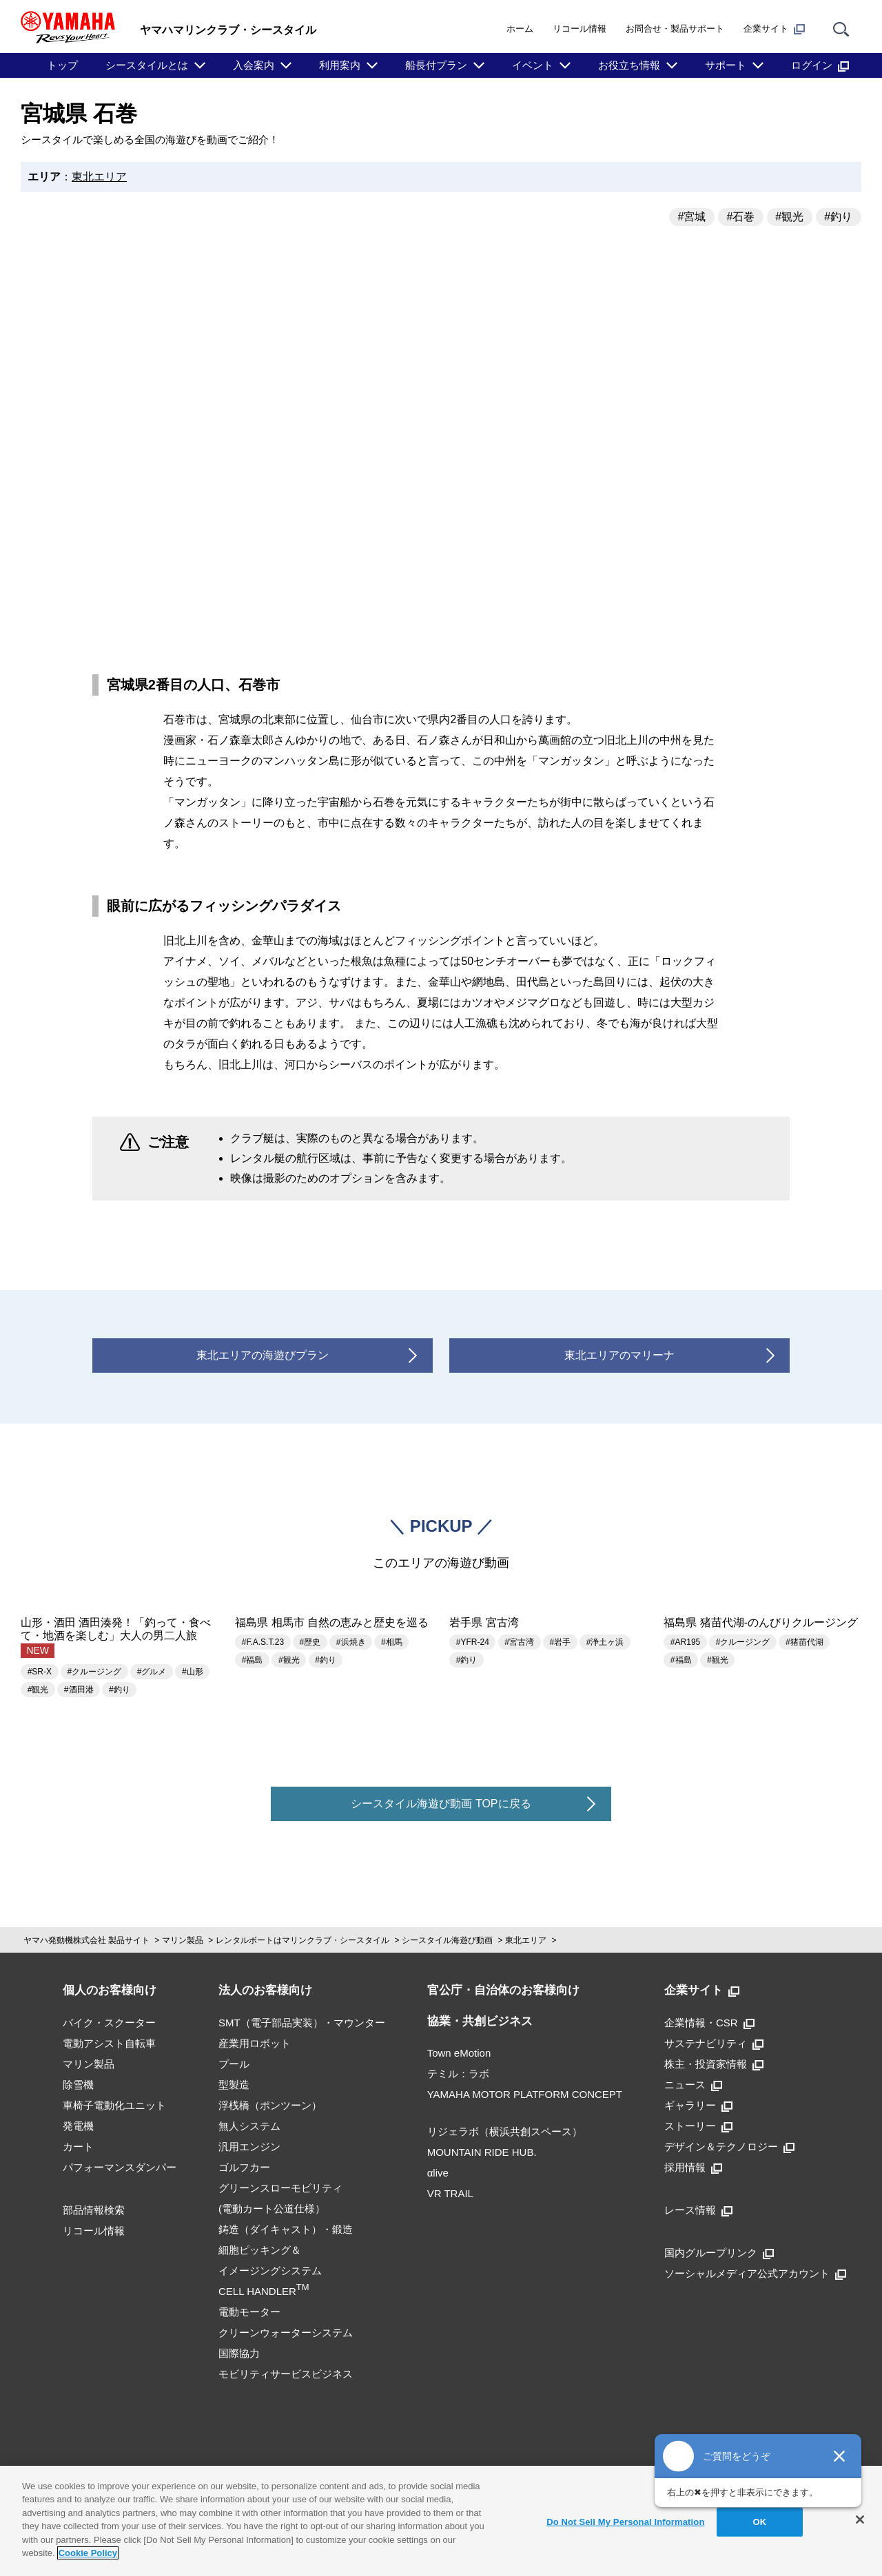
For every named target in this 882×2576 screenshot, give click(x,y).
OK (760, 2522)
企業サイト (774, 28)
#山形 (192, 1671)
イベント (532, 65)
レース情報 (698, 2210)
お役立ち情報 (629, 65)
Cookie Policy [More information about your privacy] (88, 2553)
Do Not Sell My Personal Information (625, 2522)
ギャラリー (698, 2105)
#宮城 (691, 216)
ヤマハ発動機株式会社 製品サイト (86, 1940)
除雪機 (78, 2084)
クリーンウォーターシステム (285, 2332)
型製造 (233, 2084)
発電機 (78, 2126)
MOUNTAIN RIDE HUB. (482, 2152)
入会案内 (253, 65)
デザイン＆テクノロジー (729, 2146)
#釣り (838, 216)
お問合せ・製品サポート (675, 28)
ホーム (519, 28)
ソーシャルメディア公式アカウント (755, 2273)
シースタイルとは (146, 65)
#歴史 (310, 1642)
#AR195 (685, 1642)
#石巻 (740, 216)
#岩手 (560, 1642)
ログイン (820, 65)
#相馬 (391, 1642)
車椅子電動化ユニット (114, 2105)
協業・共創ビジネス (480, 2021)
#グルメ (152, 1671)
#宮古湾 (519, 1642)
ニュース (693, 2084)
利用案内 (339, 65)
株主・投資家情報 (713, 2064)
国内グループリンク (719, 2252)
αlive (438, 2173)
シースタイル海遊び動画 (447, 1940)
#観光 (789, 216)
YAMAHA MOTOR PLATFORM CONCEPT (524, 2094)
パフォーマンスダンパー (119, 2167)
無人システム (249, 2126)
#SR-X (40, 1671)
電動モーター (249, 2312)
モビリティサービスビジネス (285, 2374)
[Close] (860, 2519)
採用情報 (693, 2167)
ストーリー (698, 2126)
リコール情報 (579, 28)
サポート (725, 65)
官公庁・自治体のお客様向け (503, 1990)
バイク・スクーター (109, 2022)
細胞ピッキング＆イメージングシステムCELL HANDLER (270, 2270)
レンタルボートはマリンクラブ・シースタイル (302, 1940)
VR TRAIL (450, 2193)
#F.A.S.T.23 (263, 1642)
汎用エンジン (249, 2146)
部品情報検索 (94, 2210)
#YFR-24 (472, 1642)
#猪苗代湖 (804, 1642)
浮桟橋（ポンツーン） (270, 2105)
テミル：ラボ (458, 2073)
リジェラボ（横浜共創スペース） (504, 2131)
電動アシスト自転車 (109, 2043)
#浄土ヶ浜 (605, 1642)
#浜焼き (351, 1642)
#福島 (252, 1660)
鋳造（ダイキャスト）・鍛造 (285, 2229)
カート (78, 2146)
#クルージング (95, 1671)
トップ (62, 65)
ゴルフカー (244, 2167)
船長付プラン (436, 65)
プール (233, 2064)
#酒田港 (79, 1689)
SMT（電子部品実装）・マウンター (301, 2022)
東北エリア (99, 177)
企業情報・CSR (709, 2022)
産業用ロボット (254, 2043)
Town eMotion (459, 2053)
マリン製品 (182, 1940)
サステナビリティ (713, 2043)
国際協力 (239, 2353)
